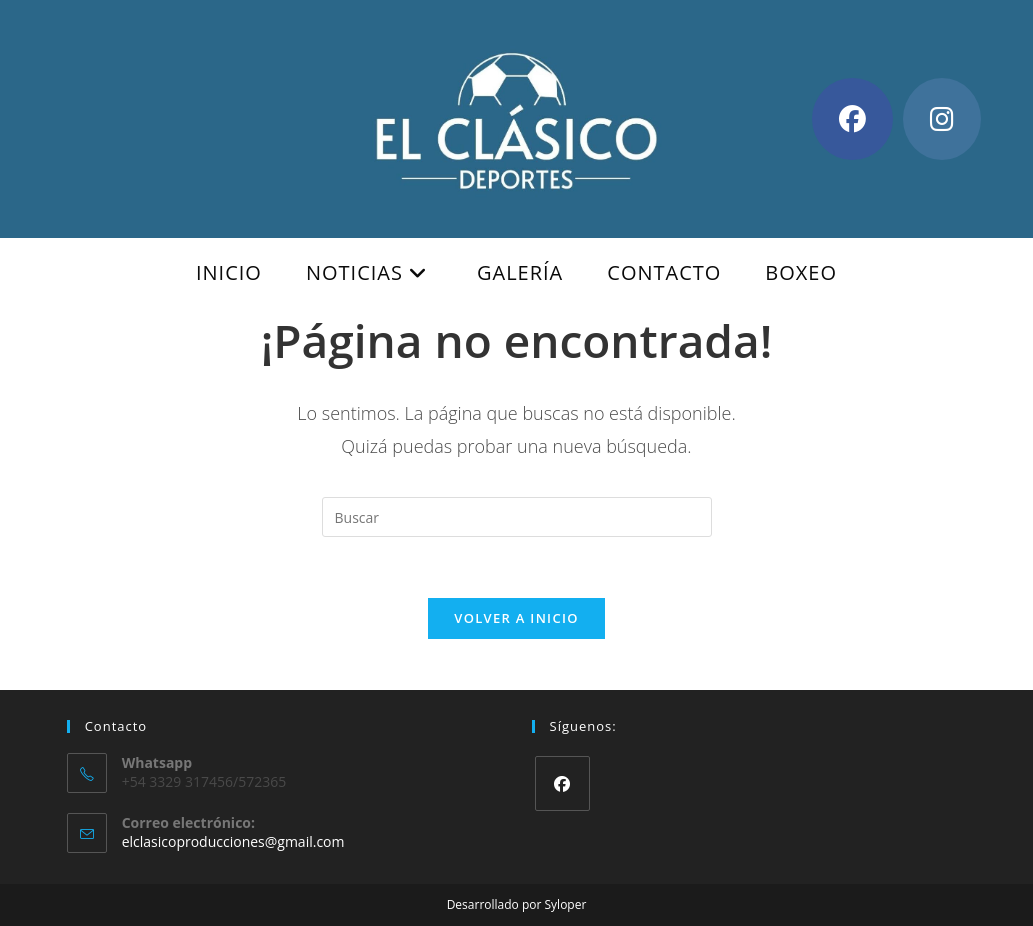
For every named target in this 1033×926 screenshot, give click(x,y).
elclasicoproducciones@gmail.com (233, 841)
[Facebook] (562, 783)
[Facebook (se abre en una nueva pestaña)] (852, 119)
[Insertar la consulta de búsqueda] (517, 517)
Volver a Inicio (516, 618)
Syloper (566, 904)
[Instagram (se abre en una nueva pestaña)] (942, 119)
